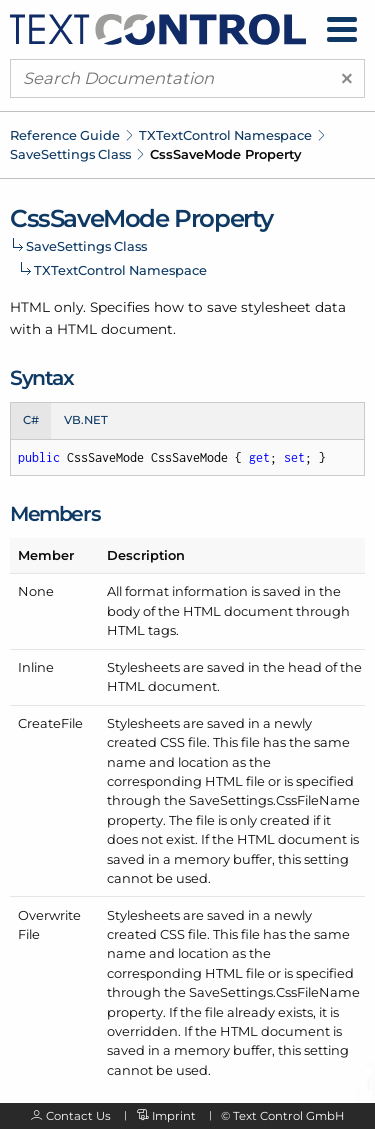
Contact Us (78, 1116)
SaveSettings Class (70, 154)
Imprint (174, 1116)
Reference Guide (65, 135)
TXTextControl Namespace (225, 135)
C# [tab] (31, 420)
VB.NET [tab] (86, 420)
